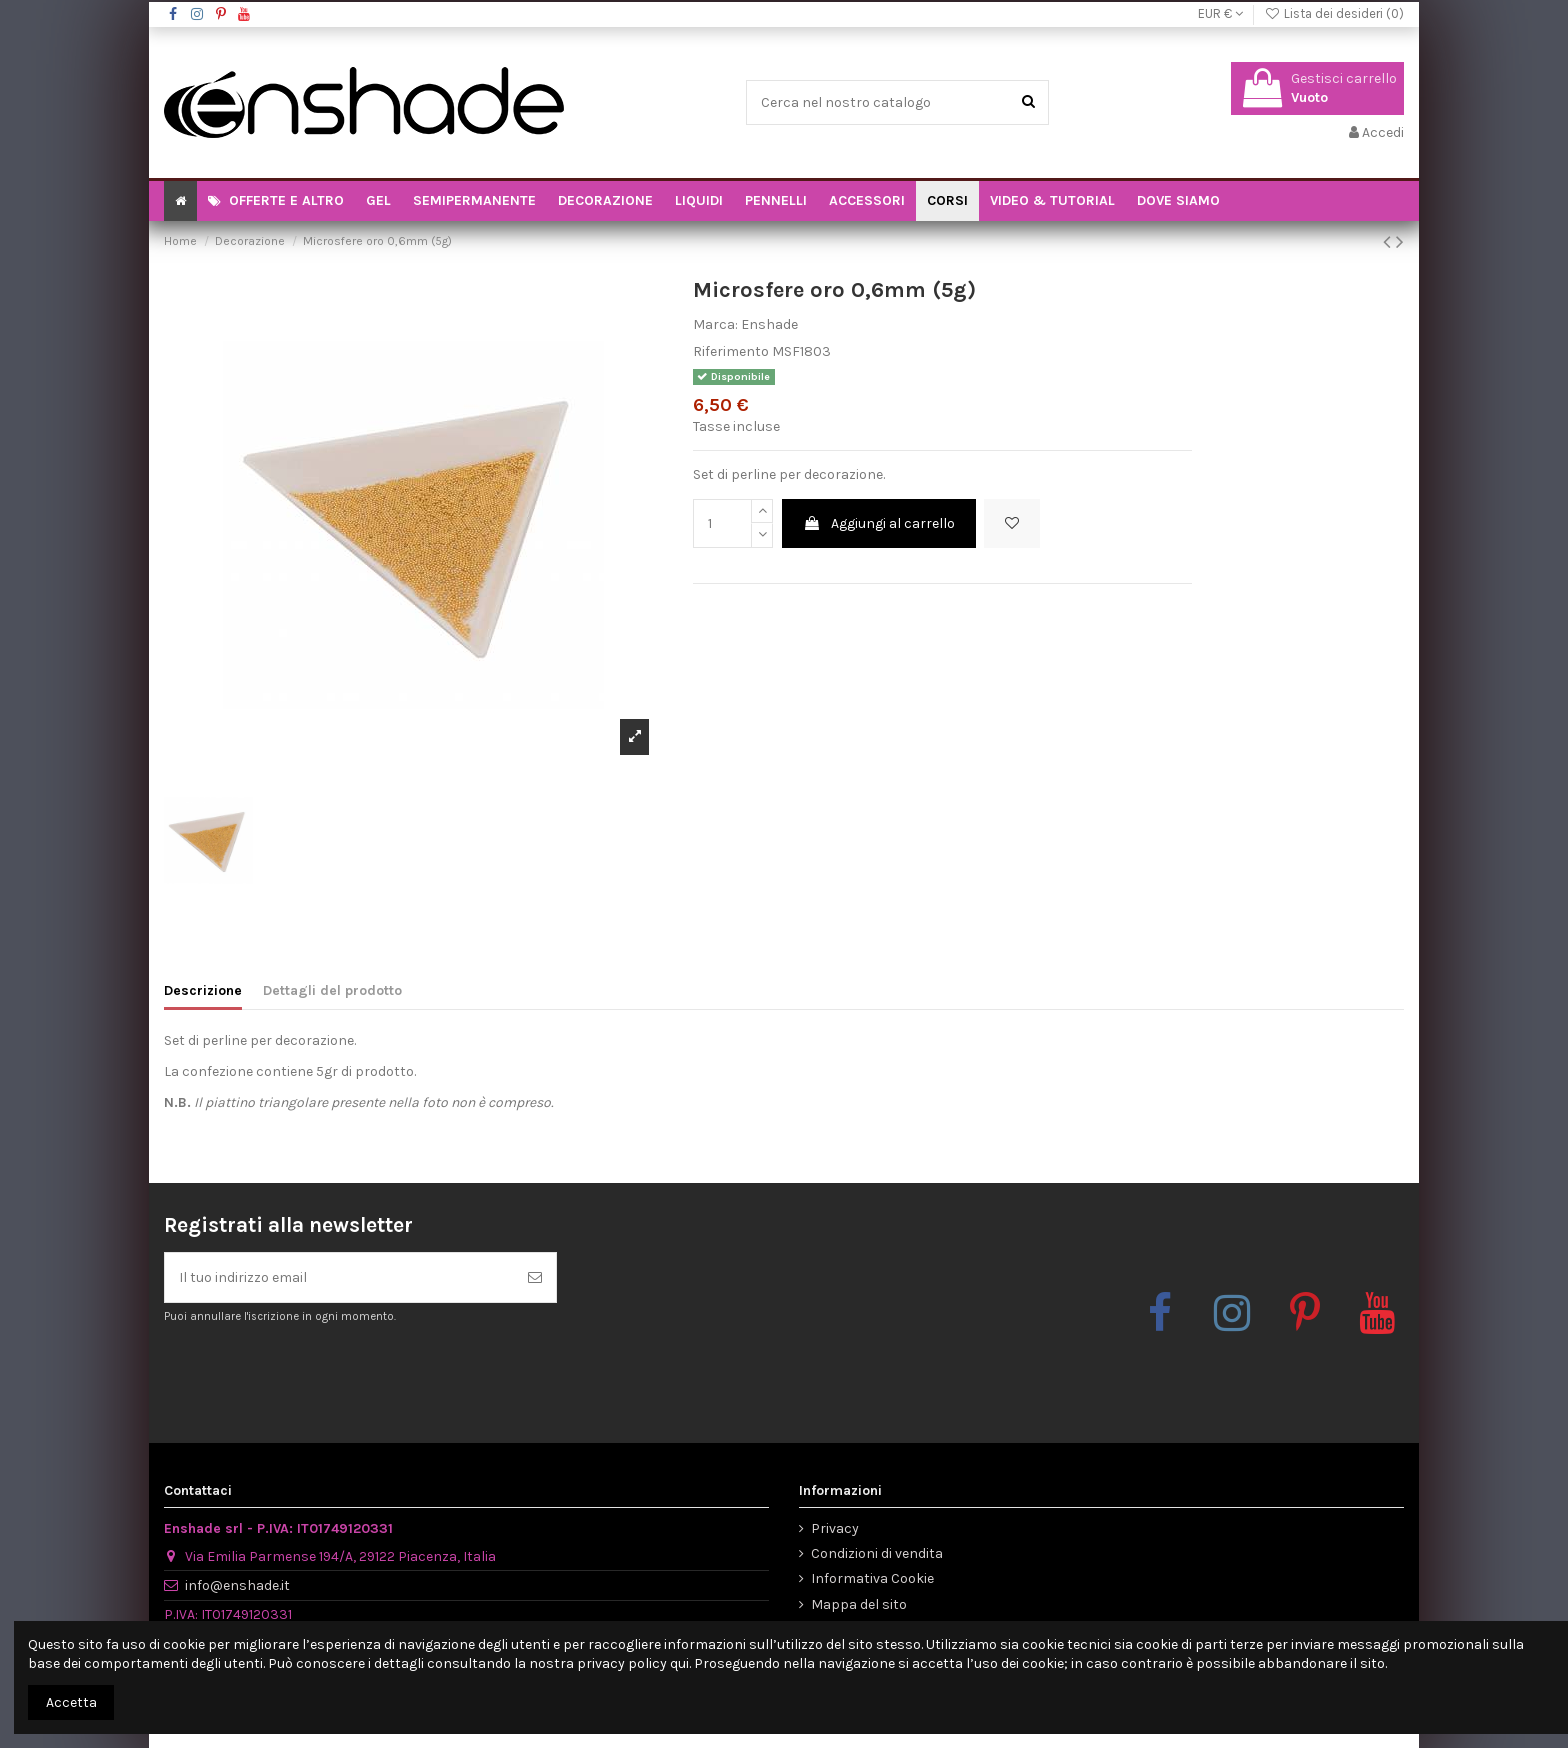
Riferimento (731, 351)
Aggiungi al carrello (879, 523)
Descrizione (203, 990)
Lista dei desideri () (1334, 13)
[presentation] (331, 1374)
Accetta (71, 1702)
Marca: (715, 324)
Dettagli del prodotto (332, 990)
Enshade (769, 324)
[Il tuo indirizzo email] (339, 1277)
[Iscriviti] (535, 1277)
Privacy (835, 1528)
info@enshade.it (237, 1585)
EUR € (1220, 13)
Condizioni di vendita (877, 1553)
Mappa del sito (859, 1604)
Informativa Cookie (872, 1578)
